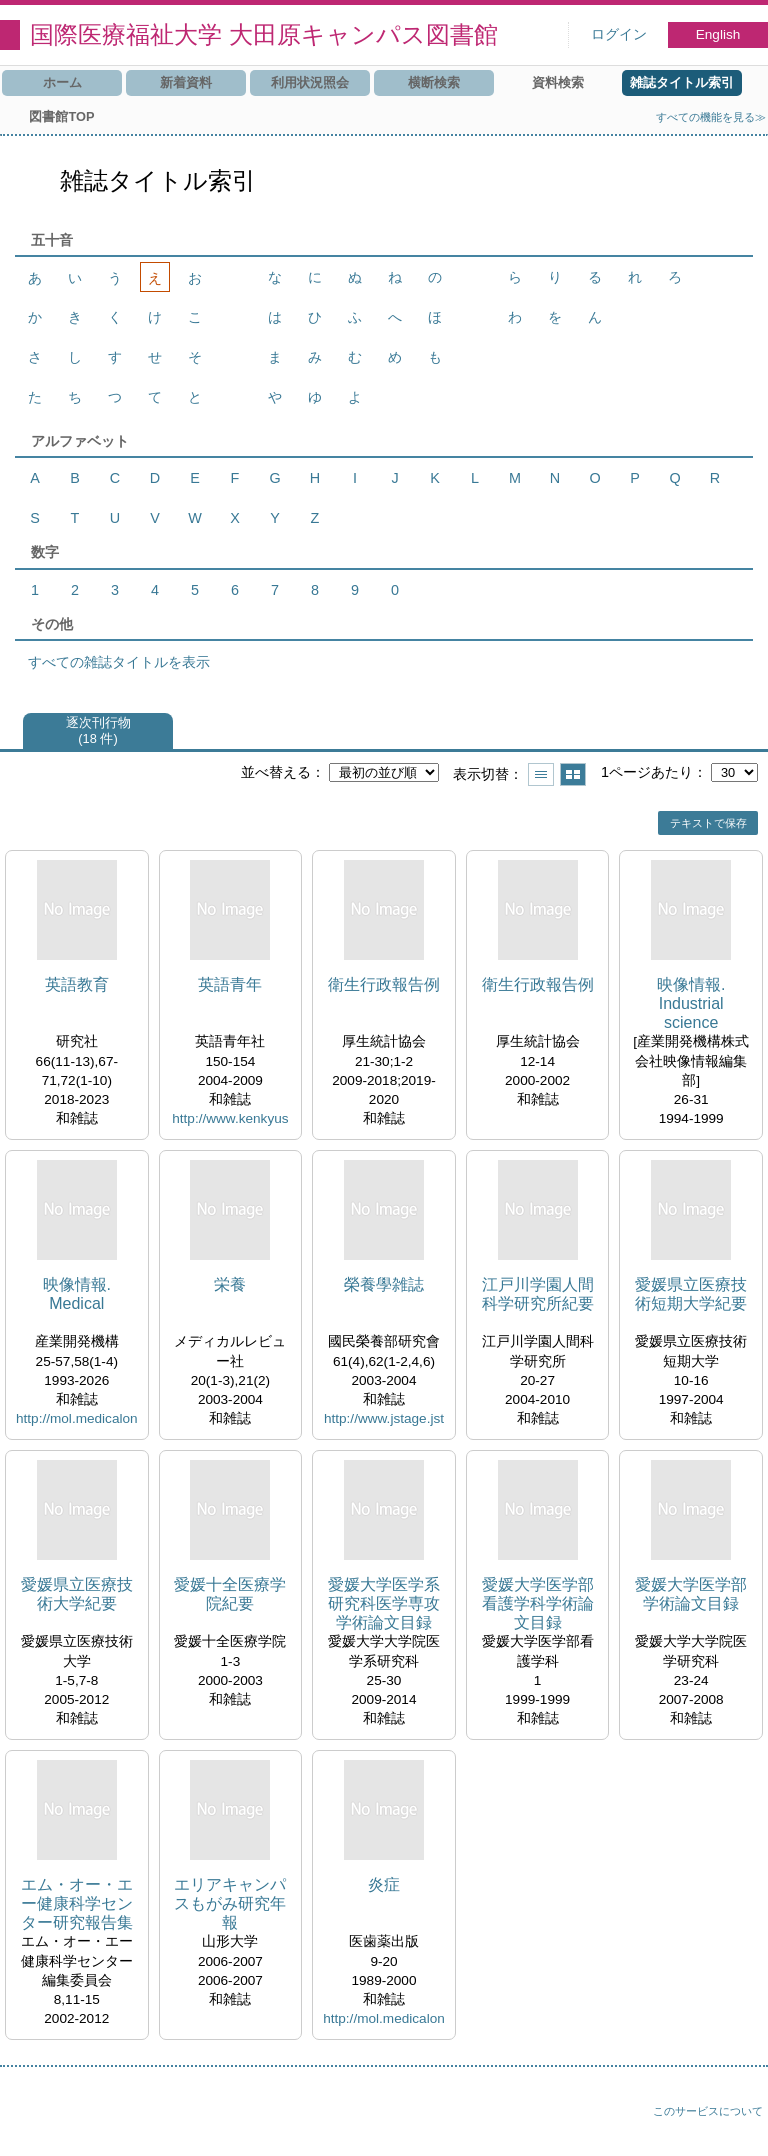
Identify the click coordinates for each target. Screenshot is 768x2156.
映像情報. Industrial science (691, 1003)
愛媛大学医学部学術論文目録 (691, 1594)
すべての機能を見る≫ (711, 117)
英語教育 (77, 984)
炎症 (384, 1884)
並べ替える (276, 772)
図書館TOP (61, 116)
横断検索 (434, 82)
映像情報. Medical (77, 1294)
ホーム (62, 82)
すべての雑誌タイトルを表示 (119, 662)
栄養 (230, 1284)
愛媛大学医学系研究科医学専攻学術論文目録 (384, 1603)
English (718, 34)
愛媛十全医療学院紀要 (230, 1594)
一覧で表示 (541, 774)
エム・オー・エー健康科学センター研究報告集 (77, 1903)
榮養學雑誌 (384, 1284)
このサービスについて (708, 2111)
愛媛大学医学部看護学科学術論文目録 (538, 1603)
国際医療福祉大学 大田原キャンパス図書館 (264, 34)
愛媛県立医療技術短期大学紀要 (691, 1294)
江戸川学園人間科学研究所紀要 (538, 1294)
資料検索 (558, 82)
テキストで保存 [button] (708, 823)
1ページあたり (647, 772)
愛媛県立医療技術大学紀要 (77, 1594)
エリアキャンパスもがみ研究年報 (230, 1903)
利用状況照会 (310, 82)
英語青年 (230, 984)
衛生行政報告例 (384, 984)
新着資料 (186, 82)
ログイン (619, 34)
